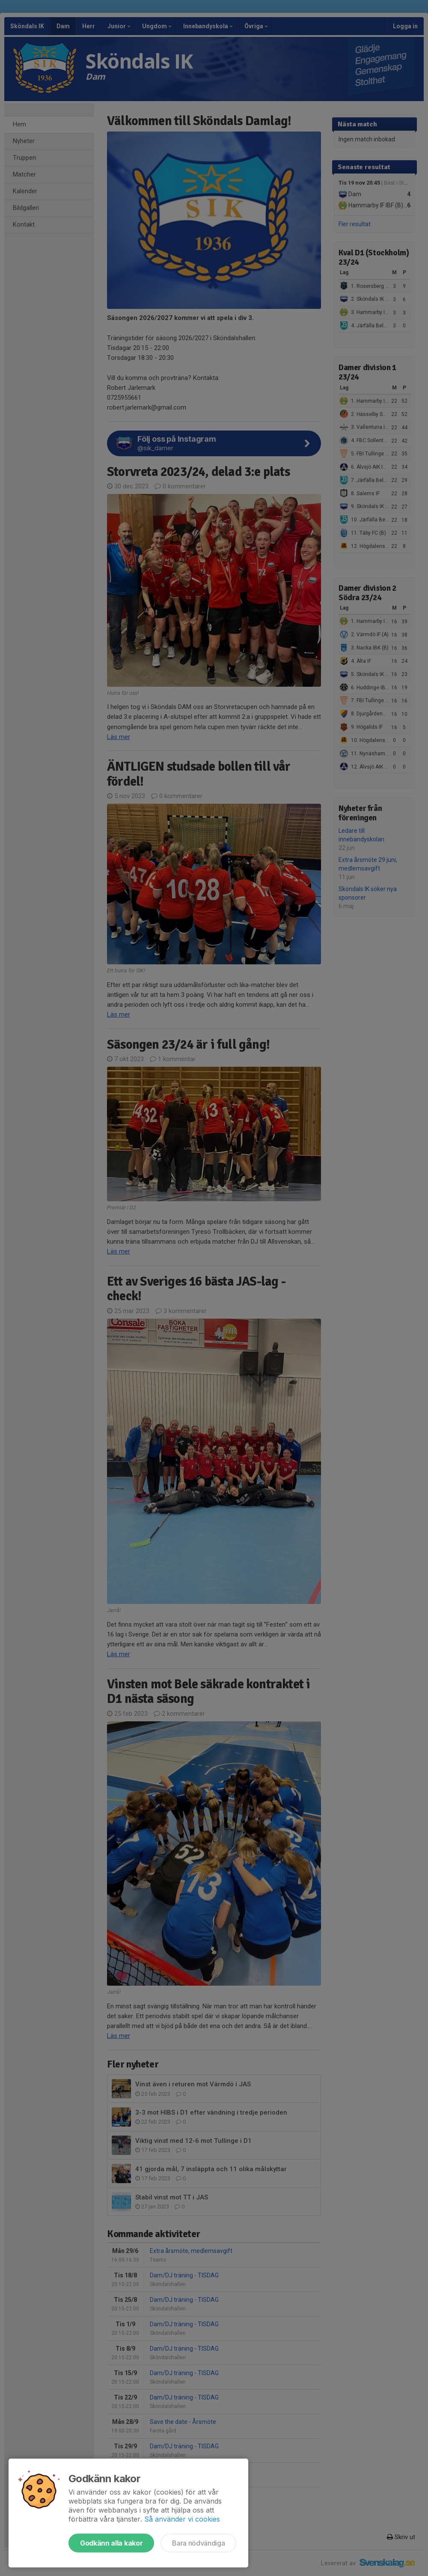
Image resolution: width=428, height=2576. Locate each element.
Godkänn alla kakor (111, 2543)
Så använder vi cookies (182, 2519)
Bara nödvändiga (198, 2543)
